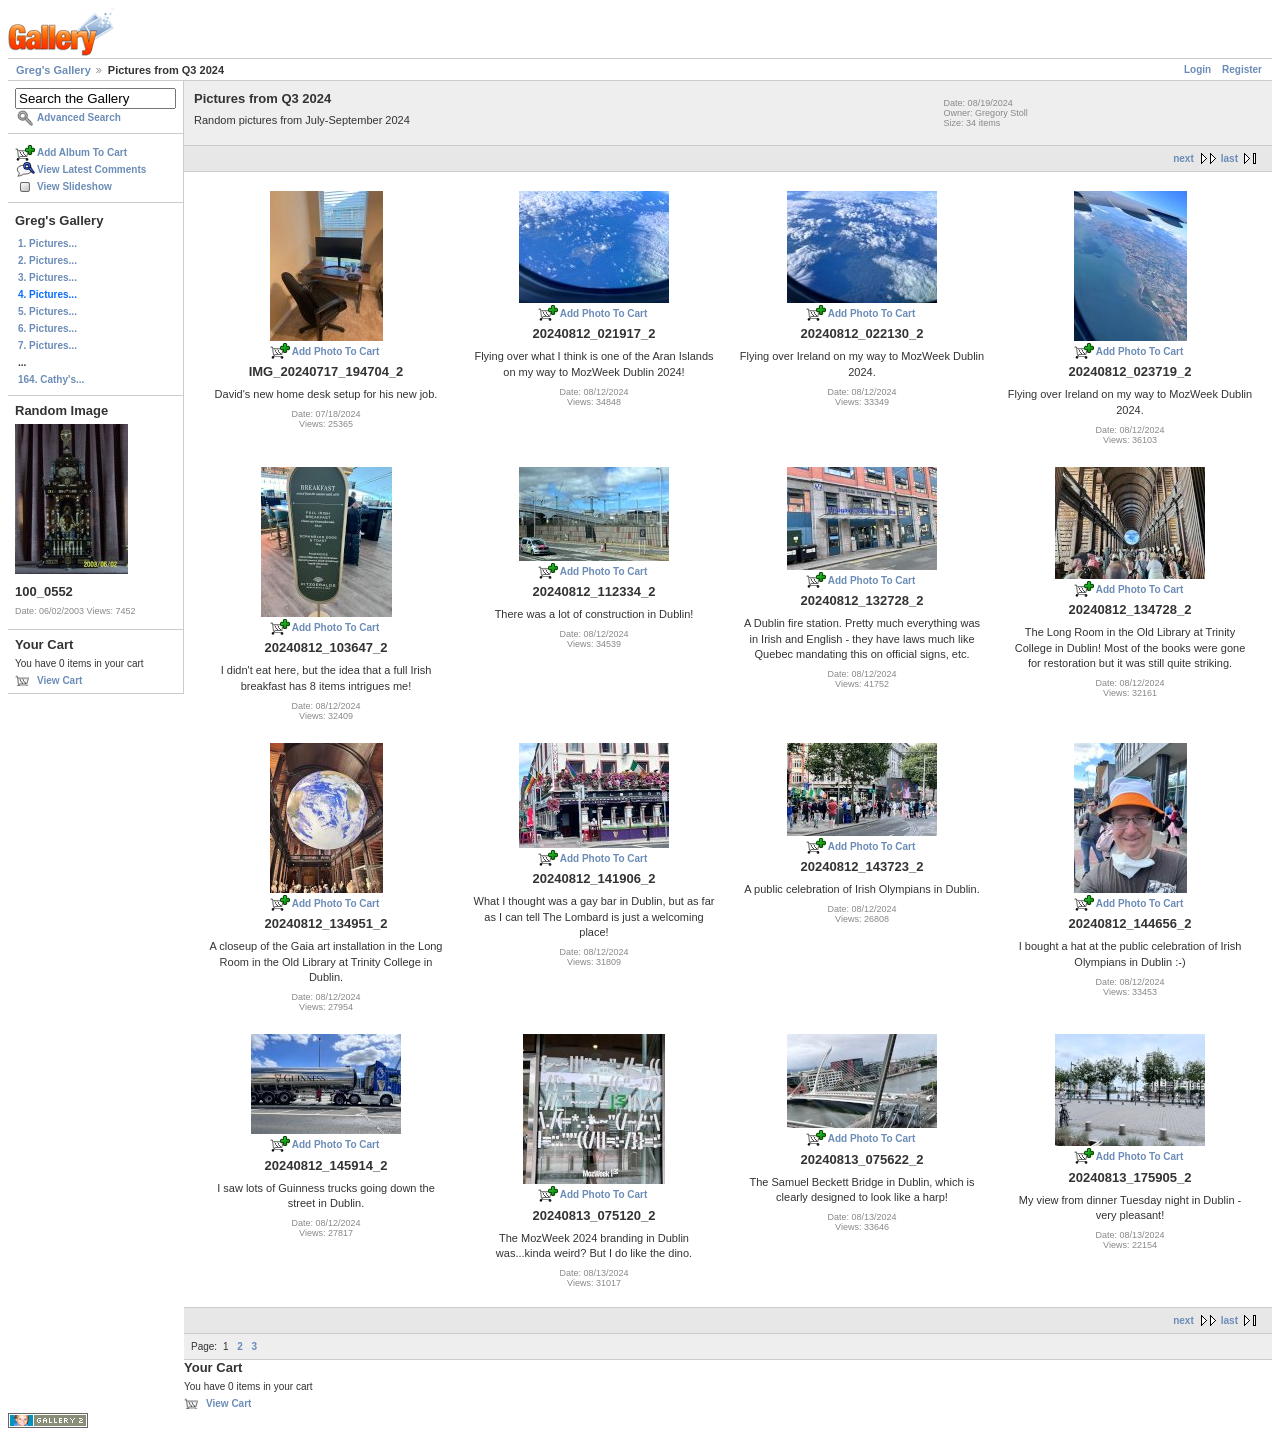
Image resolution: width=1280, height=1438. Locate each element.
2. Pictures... (47, 260)
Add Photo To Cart (336, 351)
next (1183, 158)
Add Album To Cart (82, 152)
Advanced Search (79, 117)
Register (1242, 69)
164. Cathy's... (51, 379)
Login (1197, 69)
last (1229, 158)
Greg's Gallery (53, 70)
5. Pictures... (47, 311)
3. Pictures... (47, 277)
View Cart (59, 680)
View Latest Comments (91, 169)
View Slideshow (74, 186)
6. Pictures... (47, 328)
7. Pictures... (47, 345)
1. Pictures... (47, 243)
